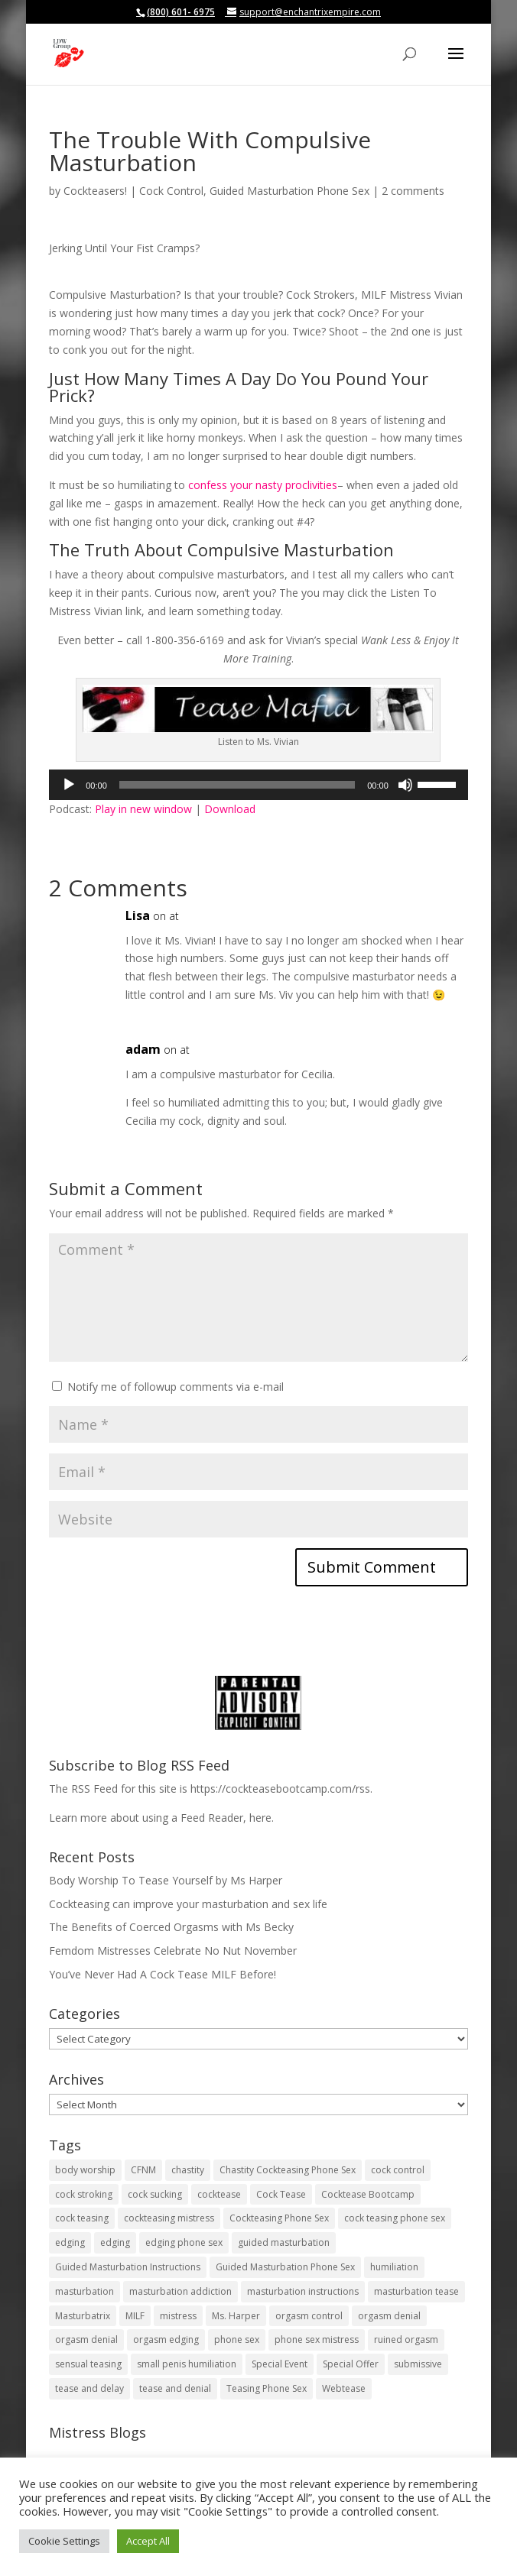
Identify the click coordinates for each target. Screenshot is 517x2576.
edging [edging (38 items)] (70, 2242)
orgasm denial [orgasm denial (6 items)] (86, 2339)
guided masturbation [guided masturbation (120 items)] (284, 2242)
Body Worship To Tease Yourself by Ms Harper (165, 1880)
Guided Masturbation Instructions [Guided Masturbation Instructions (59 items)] (127, 2266)
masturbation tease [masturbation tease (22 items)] (416, 2291)
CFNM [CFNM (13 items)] (143, 2169)
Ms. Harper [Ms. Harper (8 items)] (236, 2315)
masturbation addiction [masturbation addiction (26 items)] (180, 2291)
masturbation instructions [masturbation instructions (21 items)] (303, 2291)
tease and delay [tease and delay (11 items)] (89, 2388)
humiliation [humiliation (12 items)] (394, 2266)
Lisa (137, 915)
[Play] (68, 784)
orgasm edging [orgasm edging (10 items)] (166, 2339)
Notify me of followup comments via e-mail (175, 1386)
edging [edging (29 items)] (115, 2242)
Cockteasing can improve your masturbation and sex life (188, 1904)
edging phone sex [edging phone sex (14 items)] (184, 2242)
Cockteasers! (95, 190)
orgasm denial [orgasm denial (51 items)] (389, 2315)
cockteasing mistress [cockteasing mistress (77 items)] (169, 2217)
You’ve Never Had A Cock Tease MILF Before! (162, 1974)
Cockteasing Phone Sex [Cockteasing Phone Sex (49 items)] (279, 2217)
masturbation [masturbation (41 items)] (84, 2291)
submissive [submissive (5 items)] (418, 2363)
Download (229, 809)
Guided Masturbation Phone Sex (289, 190)
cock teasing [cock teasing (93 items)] (82, 2217)
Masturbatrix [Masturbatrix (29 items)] (82, 2315)
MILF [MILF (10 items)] (135, 2315)
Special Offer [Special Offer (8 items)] (351, 2363)
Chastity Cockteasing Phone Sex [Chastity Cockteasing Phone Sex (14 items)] (287, 2169)
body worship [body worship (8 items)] (85, 2169)
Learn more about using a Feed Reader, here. (161, 1817)
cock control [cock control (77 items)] (397, 2169)
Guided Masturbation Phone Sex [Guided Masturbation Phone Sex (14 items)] (285, 2266)
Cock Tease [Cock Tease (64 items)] (281, 2194)
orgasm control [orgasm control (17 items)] (309, 2315)
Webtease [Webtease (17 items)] (344, 2388)
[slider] (237, 785)
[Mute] (405, 784)
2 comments (413, 190)
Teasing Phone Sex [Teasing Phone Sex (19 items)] (266, 2388)
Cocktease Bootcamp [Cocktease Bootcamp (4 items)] (368, 2194)
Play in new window (143, 809)
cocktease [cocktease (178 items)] (219, 2194)
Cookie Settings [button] (64, 2541)
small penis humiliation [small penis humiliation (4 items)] (186, 2363)
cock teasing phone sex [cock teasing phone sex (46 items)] (394, 2217)
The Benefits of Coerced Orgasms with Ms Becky (171, 1927)
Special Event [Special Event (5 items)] (279, 2363)
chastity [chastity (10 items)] (187, 2169)
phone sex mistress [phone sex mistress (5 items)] (317, 2339)
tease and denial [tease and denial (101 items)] (175, 2388)
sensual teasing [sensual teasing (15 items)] (88, 2363)
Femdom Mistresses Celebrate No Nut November (173, 1950)
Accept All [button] (148, 2541)
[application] (258, 785)
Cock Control (171, 190)
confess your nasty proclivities (262, 485)
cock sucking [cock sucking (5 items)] (155, 2194)
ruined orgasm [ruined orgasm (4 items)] (406, 2339)
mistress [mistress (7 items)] (178, 2315)
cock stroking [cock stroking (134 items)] (83, 2194)
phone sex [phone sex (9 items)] (236, 2339)
